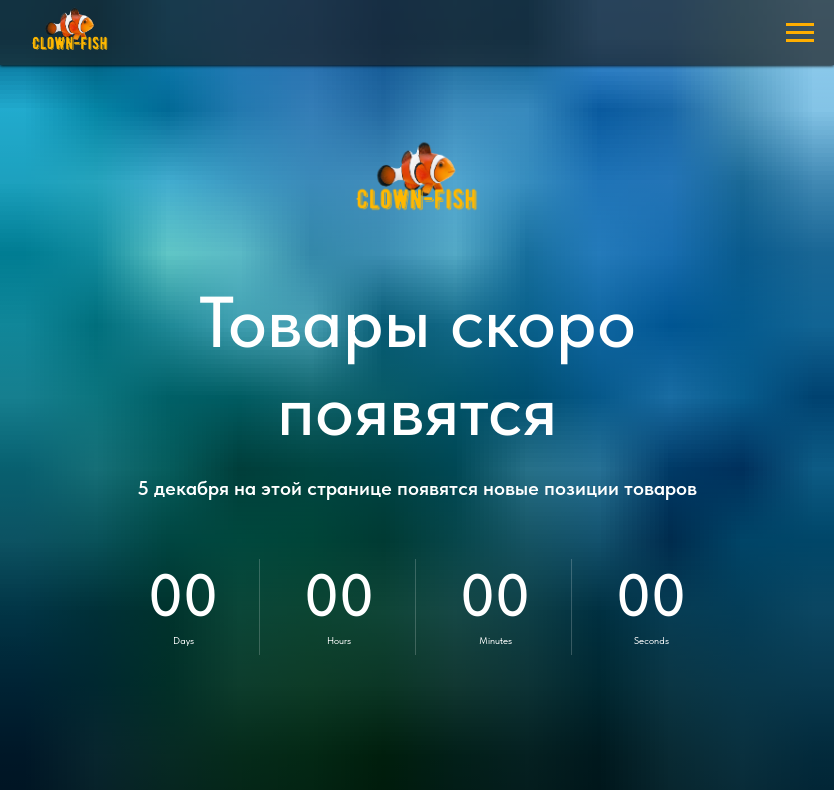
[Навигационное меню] (800, 33)
